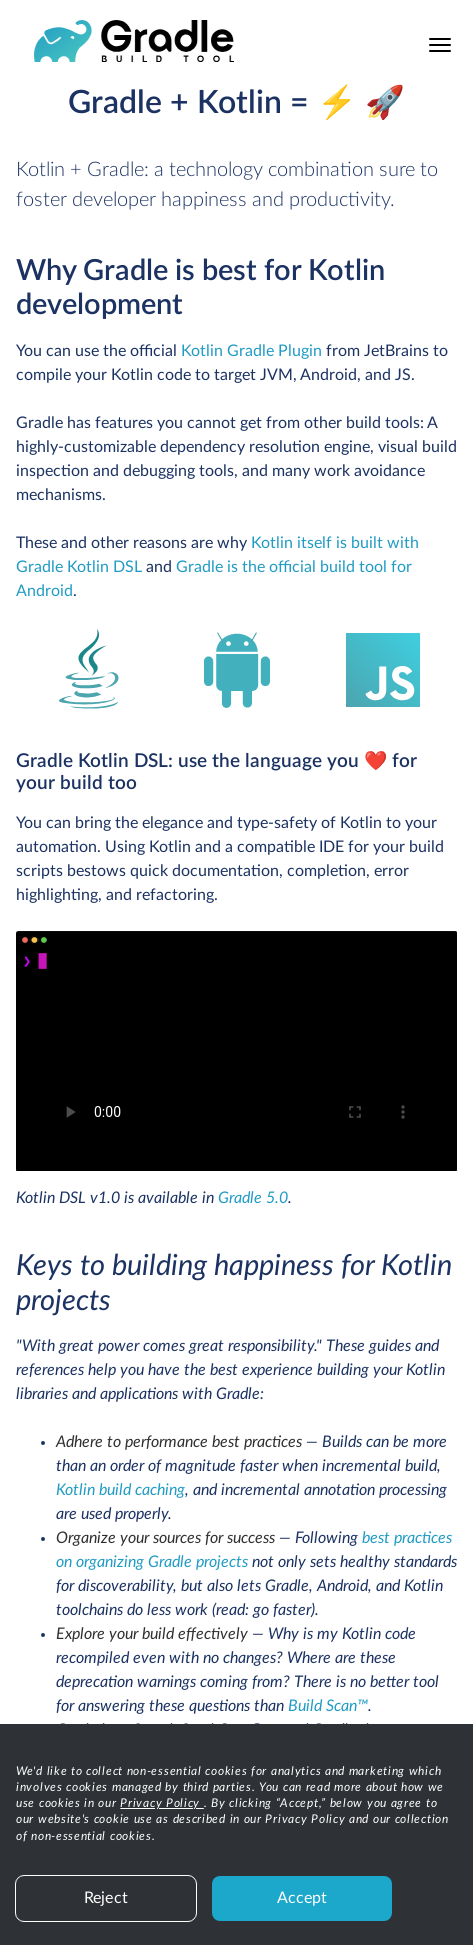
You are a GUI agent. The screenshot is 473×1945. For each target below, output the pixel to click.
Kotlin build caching (120, 1490)
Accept (302, 1898)
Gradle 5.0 (253, 1198)
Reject (106, 1898)
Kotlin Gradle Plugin (251, 351)
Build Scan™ (328, 1706)
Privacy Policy (162, 1803)
